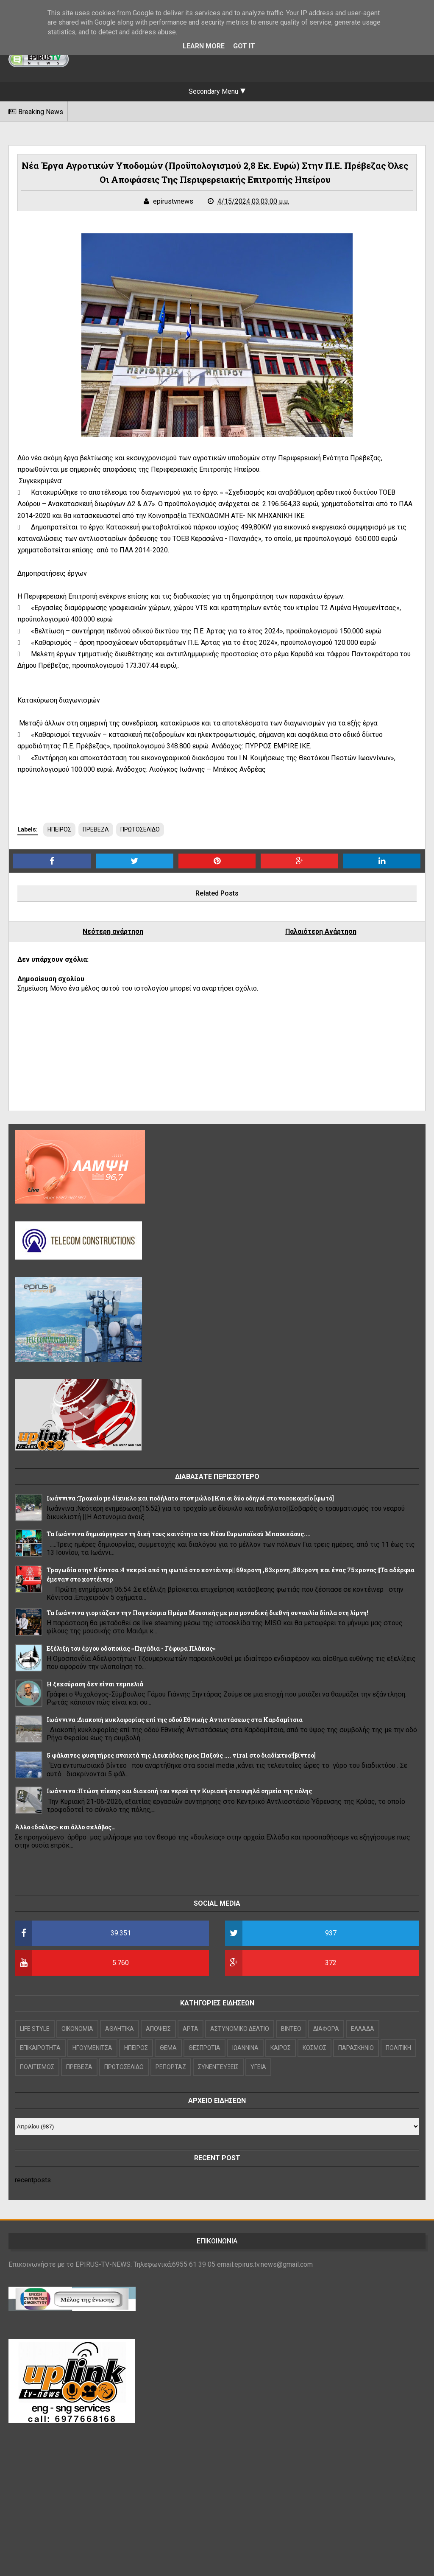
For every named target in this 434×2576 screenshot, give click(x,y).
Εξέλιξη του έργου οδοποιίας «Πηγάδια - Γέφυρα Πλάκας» (131, 1648)
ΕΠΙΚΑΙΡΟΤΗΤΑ (40, 2047)
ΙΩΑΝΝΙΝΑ (245, 2047)
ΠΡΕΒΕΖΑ (96, 829)
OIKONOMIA (77, 2028)
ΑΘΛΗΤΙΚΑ (119, 2028)
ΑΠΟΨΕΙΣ (158, 2028)
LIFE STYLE (35, 2028)
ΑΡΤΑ (190, 2028)
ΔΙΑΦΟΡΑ (326, 2028)
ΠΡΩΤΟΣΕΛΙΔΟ (140, 829)
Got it (244, 46)
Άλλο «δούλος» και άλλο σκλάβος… (65, 1827)
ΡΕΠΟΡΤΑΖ (171, 2067)
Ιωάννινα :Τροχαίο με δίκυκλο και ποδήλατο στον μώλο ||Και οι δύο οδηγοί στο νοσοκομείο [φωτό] (190, 1498)
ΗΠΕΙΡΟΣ (59, 829)
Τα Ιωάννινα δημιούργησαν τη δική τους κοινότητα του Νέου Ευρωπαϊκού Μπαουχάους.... (179, 1534)
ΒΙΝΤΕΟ (291, 2028)
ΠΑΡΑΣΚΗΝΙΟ (356, 2047)
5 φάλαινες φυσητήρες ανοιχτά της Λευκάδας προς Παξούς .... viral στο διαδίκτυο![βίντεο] (181, 1755)
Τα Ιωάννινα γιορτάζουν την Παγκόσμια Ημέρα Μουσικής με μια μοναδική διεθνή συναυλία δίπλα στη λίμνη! (207, 1613)
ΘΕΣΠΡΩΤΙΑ (204, 2047)
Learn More (204, 46)
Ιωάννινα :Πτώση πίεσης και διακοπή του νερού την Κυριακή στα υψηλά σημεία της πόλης (179, 1791)
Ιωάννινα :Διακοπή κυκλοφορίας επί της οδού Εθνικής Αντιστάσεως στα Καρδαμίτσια (175, 1720)
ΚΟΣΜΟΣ (314, 2047)
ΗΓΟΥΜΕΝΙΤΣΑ (92, 2047)
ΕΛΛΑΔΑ (362, 2028)
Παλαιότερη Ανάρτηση (320, 931)
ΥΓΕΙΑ (258, 2067)
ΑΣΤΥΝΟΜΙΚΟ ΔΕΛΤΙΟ (239, 2028)
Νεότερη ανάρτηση (113, 931)
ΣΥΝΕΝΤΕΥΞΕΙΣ (218, 2067)
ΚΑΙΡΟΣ (280, 2047)
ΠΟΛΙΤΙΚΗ (398, 2047)
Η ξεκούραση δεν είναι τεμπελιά (95, 1684)
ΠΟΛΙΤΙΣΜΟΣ (37, 2067)
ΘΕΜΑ (168, 2047)
